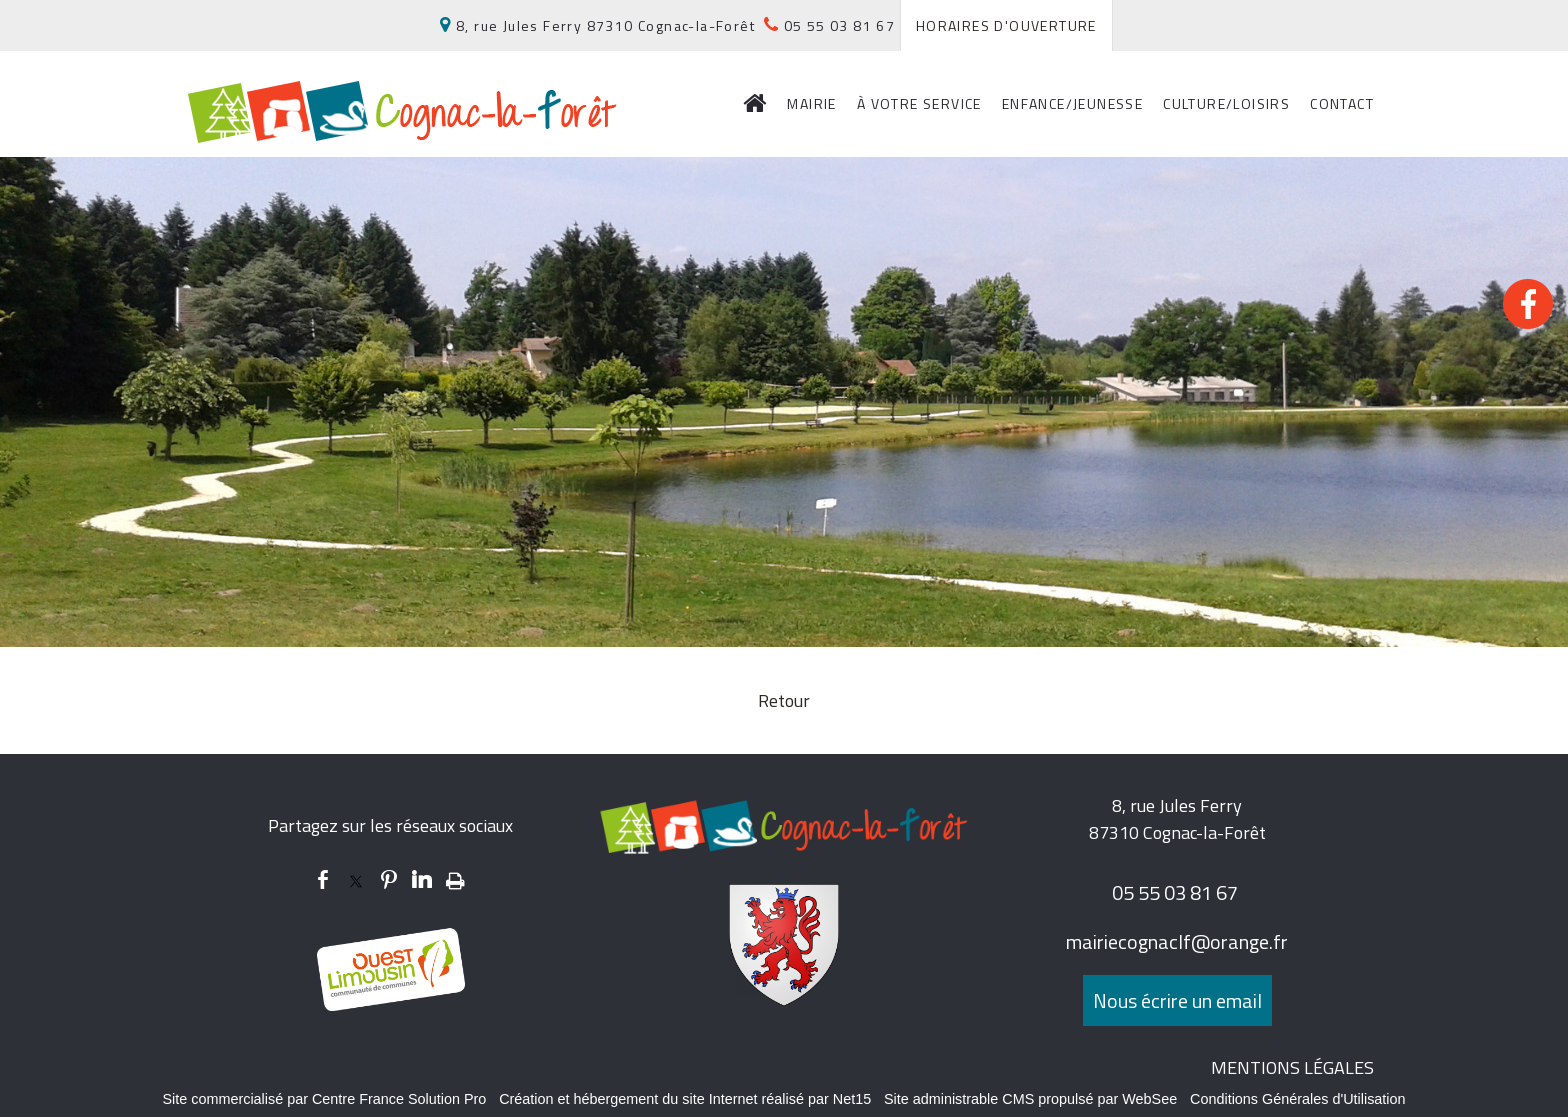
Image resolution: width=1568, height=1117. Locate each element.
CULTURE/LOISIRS (1226, 103)
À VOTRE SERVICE (919, 103)
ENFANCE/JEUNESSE (1072, 103)
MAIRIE (811, 103)
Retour (784, 700)
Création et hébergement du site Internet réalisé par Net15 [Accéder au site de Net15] (685, 1099)
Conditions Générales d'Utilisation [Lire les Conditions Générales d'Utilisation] (1298, 1099)
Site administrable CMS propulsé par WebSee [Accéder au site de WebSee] (1030, 1099)
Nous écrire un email (1177, 1000)
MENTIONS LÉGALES (1292, 1067)
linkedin (422, 879)
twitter (356, 879)
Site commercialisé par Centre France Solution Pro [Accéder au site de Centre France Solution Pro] (324, 1099)
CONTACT (1342, 103)
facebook (323, 879)
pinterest (389, 879)
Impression (455, 877)
